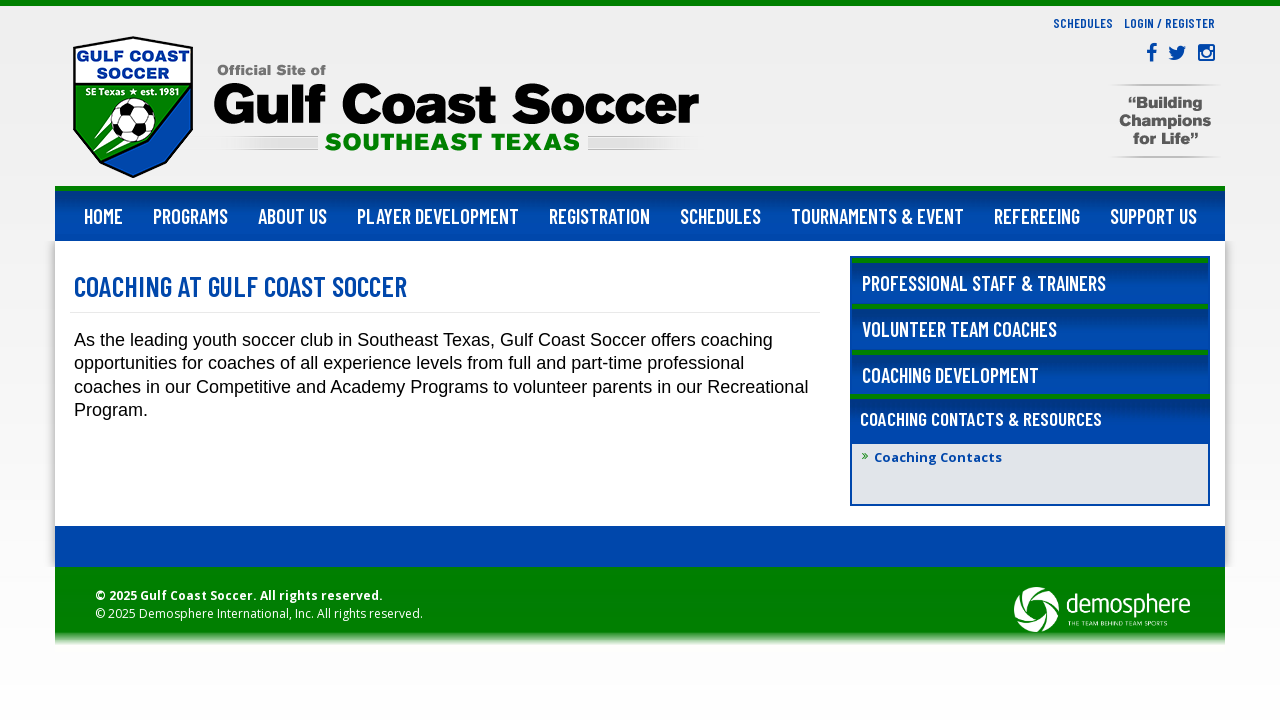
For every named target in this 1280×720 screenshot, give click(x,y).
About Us (292, 216)
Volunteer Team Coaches (959, 329)
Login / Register (1169, 23)
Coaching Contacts (938, 457)
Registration (599, 216)
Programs (190, 216)
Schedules (1083, 23)
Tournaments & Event (877, 216)
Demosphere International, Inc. (226, 613)
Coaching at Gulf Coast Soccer (240, 286)
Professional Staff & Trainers (984, 283)
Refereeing (1037, 216)
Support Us (1153, 216)
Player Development (438, 216)
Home (103, 216)
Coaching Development (950, 375)
